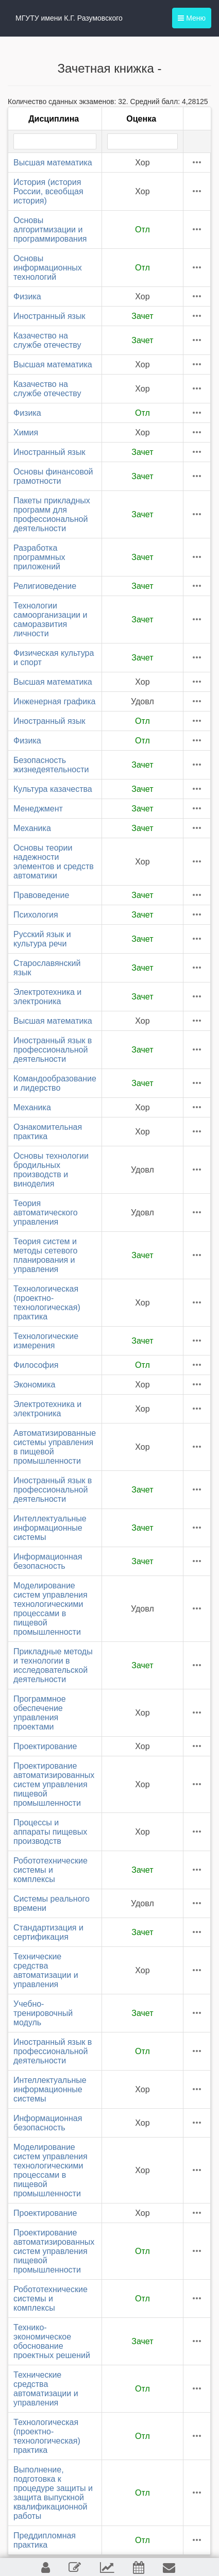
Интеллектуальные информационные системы (50, 1527)
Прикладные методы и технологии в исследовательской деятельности (53, 1665)
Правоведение (41, 895)
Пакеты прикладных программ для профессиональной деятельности (51, 514)
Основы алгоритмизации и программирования (50, 229)
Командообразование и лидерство (54, 1083)
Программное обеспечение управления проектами (39, 1712)
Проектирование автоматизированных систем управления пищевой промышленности (53, 1784)
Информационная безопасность (47, 1561)
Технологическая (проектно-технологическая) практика (46, 1302)
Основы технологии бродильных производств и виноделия (51, 1169)
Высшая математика (52, 162)
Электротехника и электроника (47, 997)
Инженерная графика (54, 701)
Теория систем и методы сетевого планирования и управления (45, 1255)
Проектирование (45, 1746)
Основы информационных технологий (47, 267)
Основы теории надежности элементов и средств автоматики (53, 861)
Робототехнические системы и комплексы (50, 1870)
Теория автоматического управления (45, 1212)
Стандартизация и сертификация (48, 1932)
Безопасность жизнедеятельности (51, 765)
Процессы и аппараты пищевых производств (50, 1831)
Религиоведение (44, 586)
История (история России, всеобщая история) (48, 191)
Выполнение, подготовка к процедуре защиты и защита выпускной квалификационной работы (53, 2492)
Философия (35, 1365)
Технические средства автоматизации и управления (45, 1970)
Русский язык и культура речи (42, 939)
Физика (27, 296)
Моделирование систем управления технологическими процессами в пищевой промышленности (50, 1608)
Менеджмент (38, 808)
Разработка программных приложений (39, 557)
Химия (25, 432)
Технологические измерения (45, 1341)
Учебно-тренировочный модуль (43, 2013)
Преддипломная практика (44, 2540)
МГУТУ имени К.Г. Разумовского (69, 18)
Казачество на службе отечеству (47, 340)
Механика (32, 828)
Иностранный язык (49, 316)
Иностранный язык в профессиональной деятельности (52, 1049)
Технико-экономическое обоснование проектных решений (51, 2341)
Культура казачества (52, 789)
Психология (35, 914)
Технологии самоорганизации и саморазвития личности (50, 619)
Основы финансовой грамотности (53, 476)
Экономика (34, 1384)
